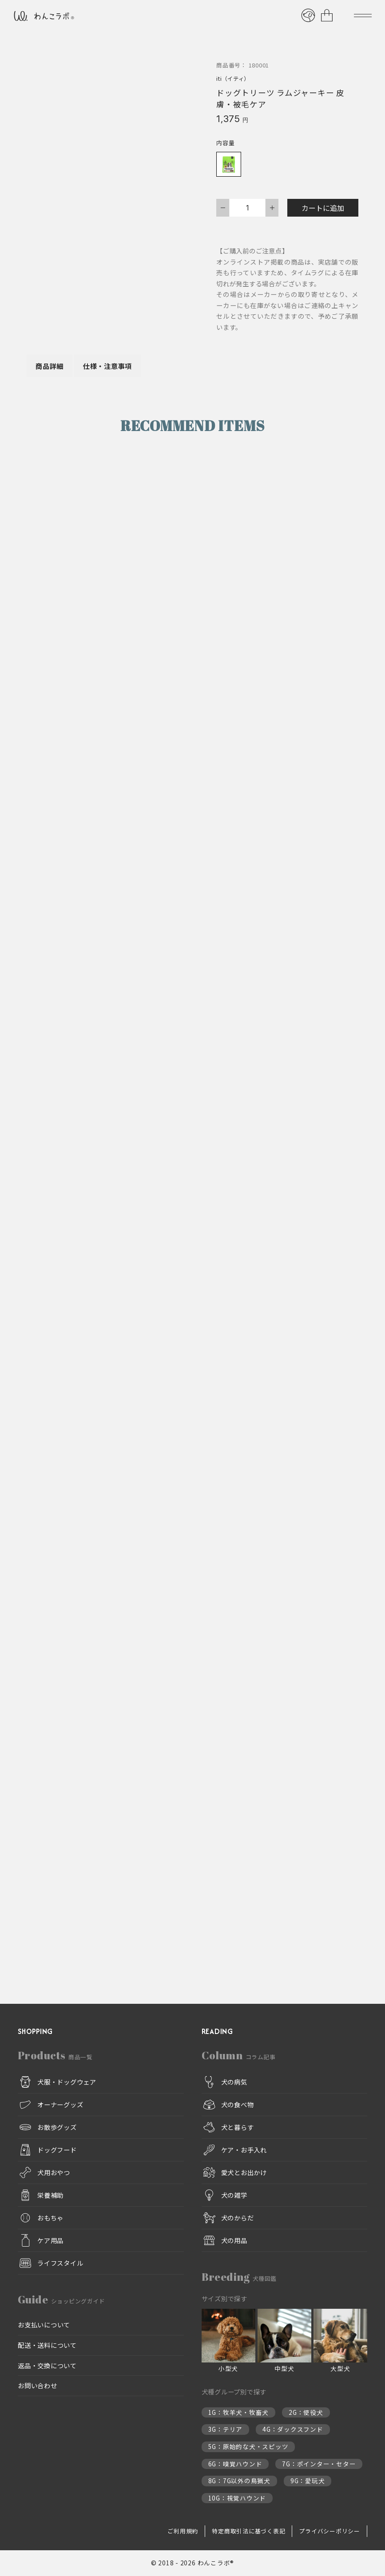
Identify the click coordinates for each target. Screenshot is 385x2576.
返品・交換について (47, 2365)
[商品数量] (247, 208)
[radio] (228, 164)
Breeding (239, 2277)
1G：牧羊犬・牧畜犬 (238, 2412)
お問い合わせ (37, 2385)
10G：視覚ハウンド (237, 2497)
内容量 (225, 142)
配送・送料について (47, 2345)
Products (55, 2055)
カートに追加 (323, 207)
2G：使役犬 (306, 2412)
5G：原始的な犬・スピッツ (248, 2446)
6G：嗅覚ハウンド (235, 2463)
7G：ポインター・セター (319, 2463)
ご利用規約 (182, 2531)
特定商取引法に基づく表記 (248, 2531)
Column (239, 2055)
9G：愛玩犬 (307, 2481)
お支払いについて (44, 2324)
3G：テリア (225, 2429)
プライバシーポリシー (329, 2531)
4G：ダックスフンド (292, 2429)
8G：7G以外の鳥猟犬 (239, 2481)
